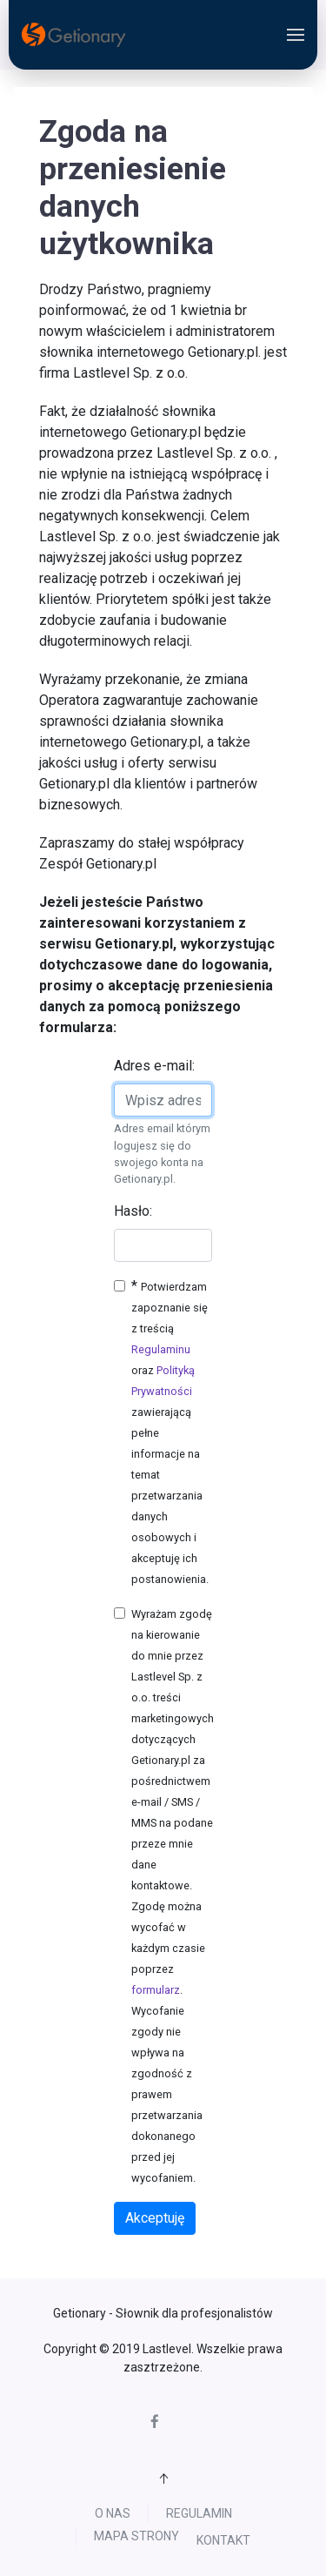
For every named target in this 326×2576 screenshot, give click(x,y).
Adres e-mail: (154, 1065)
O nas (61, 2518)
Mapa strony (240, 2522)
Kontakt (172, 2549)
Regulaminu (160, 1349)
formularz (155, 1989)
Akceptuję (154, 2218)
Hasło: (133, 1211)
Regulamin (148, 2518)
